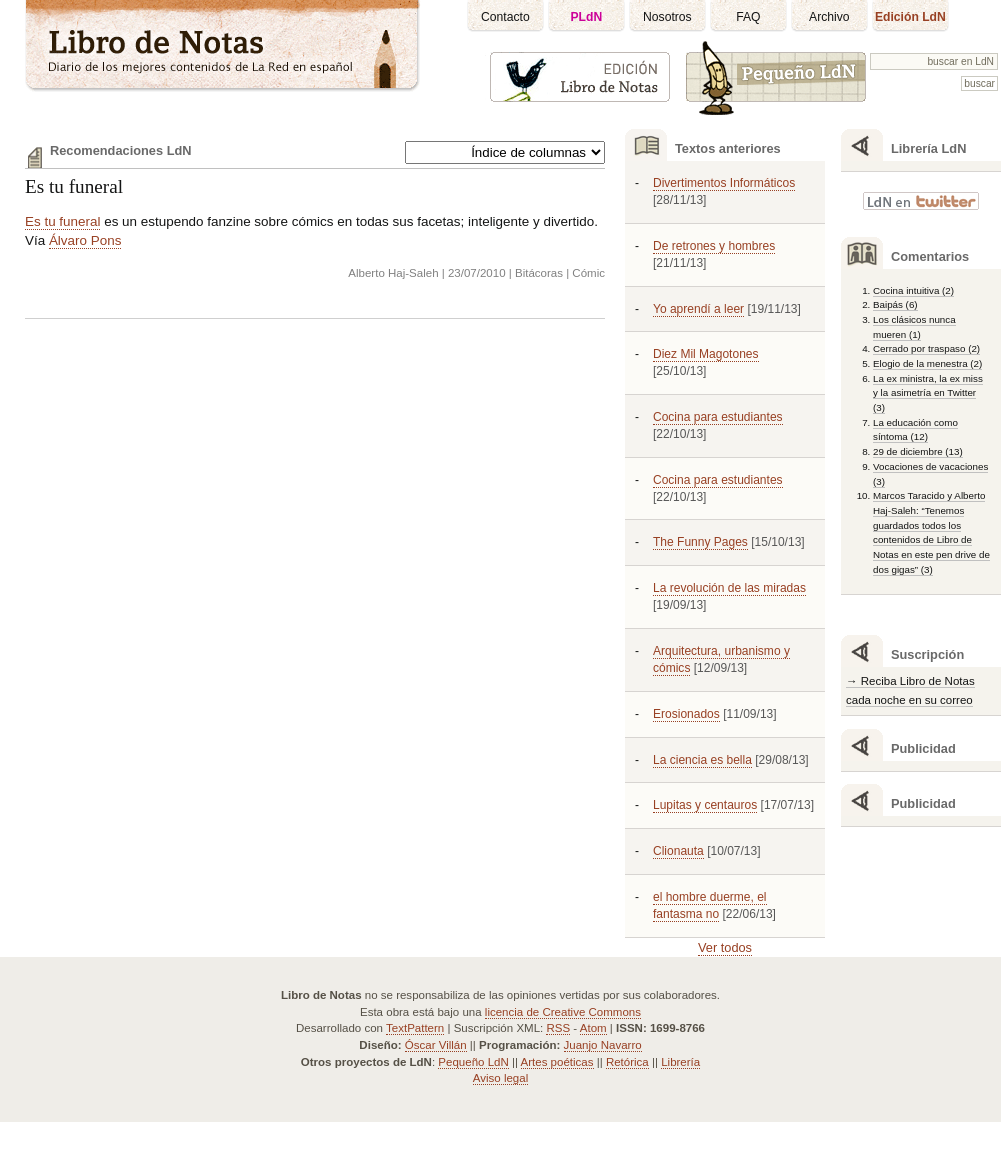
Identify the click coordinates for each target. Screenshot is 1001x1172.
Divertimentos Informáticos (724, 183)
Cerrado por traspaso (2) (926, 348)
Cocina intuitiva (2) (913, 290)
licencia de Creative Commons (563, 1012)
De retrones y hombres (714, 246)
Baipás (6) (895, 304)
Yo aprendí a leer (698, 309)
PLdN (587, 17)
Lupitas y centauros (705, 805)
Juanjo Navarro (603, 1045)
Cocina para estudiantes (718, 417)
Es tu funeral (74, 186)
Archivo (829, 17)
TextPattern (415, 1028)
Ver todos (725, 947)
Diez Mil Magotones (706, 354)
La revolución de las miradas (729, 588)
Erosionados (686, 714)
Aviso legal (500, 1078)
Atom (593, 1028)
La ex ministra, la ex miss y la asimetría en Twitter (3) (928, 393)
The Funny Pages (700, 542)
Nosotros (667, 17)
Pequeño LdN (473, 1062)
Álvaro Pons (85, 240)
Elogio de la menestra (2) (927, 363)
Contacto (505, 17)
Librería (680, 1062)
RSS (558, 1028)
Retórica (627, 1062)
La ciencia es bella (702, 760)
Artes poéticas (557, 1062)
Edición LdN (910, 17)
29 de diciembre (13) (918, 451)
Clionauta (678, 851)
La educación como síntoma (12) (915, 430)
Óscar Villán (436, 1045)
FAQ (748, 17)
